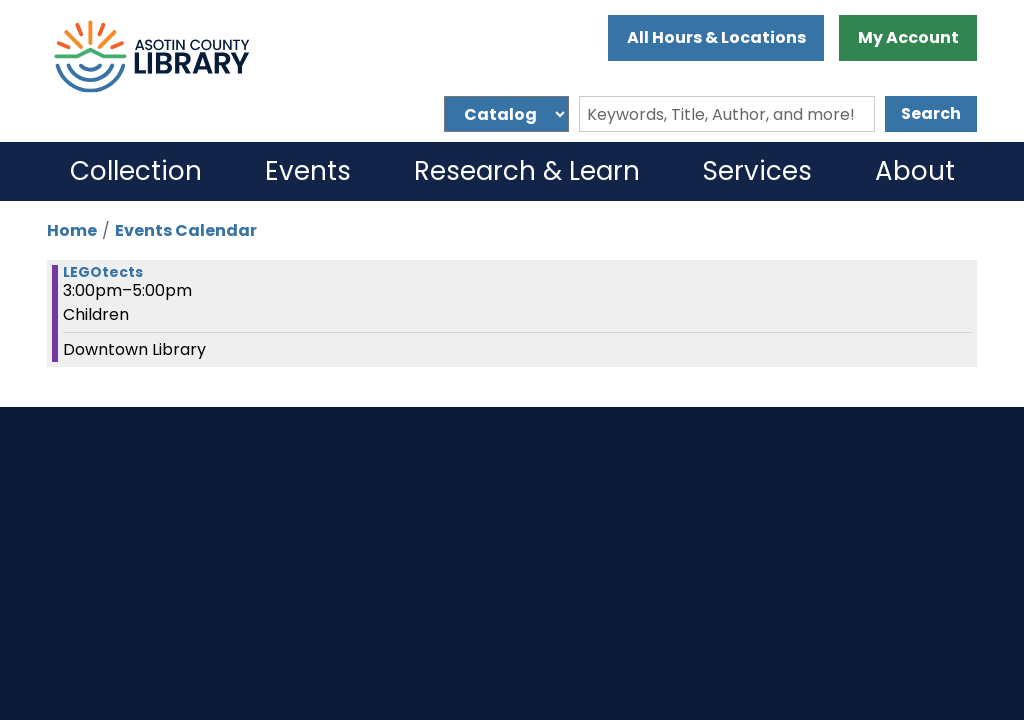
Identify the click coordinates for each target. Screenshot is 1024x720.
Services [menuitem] (757, 171)
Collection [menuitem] (136, 171)
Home (72, 230)
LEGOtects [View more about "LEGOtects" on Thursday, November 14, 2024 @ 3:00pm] (103, 272)
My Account (908, 37)
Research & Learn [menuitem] (527, 171)
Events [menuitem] (308, 171)
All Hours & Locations (716, 37)
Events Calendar (186, 230)
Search (931, 113)
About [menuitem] (915, 171)
